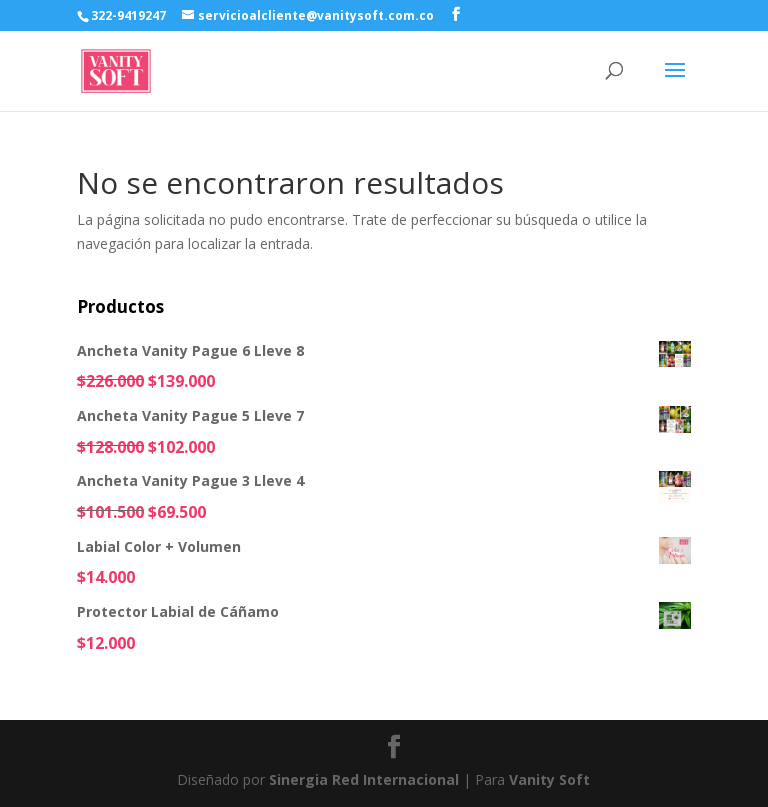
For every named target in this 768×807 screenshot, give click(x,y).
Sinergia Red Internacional (364, 779)
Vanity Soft (549, 779)
